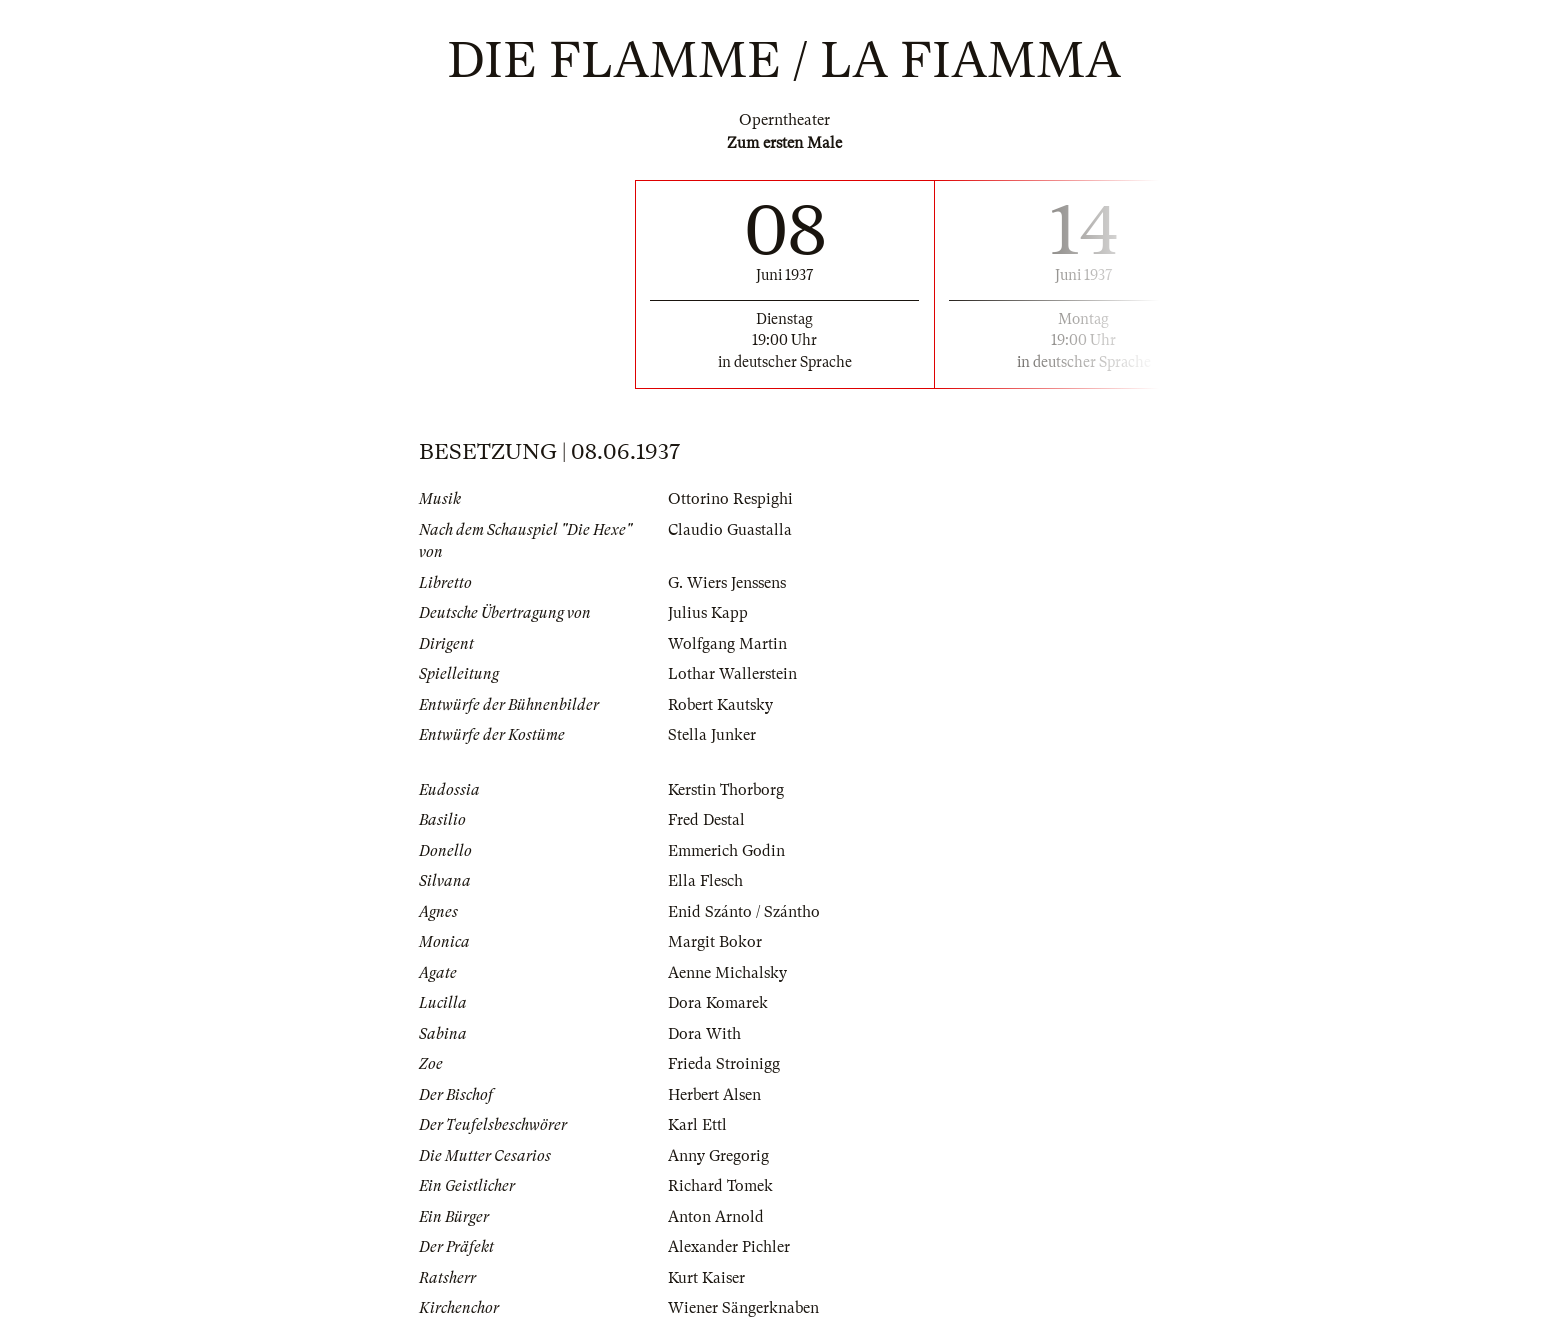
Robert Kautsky (720, 705)
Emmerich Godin (726, 851)
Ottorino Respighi (730, 499)
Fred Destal (706, 820)
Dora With (704, 1034)
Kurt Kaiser (706, 1278)
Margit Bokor (715, 942)
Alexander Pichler (729, 1247)
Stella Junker (712, 735)
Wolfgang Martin (727, 644)
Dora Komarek (718, 1003)
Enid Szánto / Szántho (744, 912)
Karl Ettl (697, 1125)
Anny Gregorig (718, 1156)
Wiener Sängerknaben (743, 1308)
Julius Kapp (708, 613)
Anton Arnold (716, 1217)
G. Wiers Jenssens (727, 583)
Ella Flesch (705, 881)
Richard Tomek (720, 1186)
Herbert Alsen (714, 1095)
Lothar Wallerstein (732, 674)
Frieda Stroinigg (724, 1064)
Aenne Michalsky (727, 973)
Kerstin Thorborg (726, 790)
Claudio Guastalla (730, 530)
